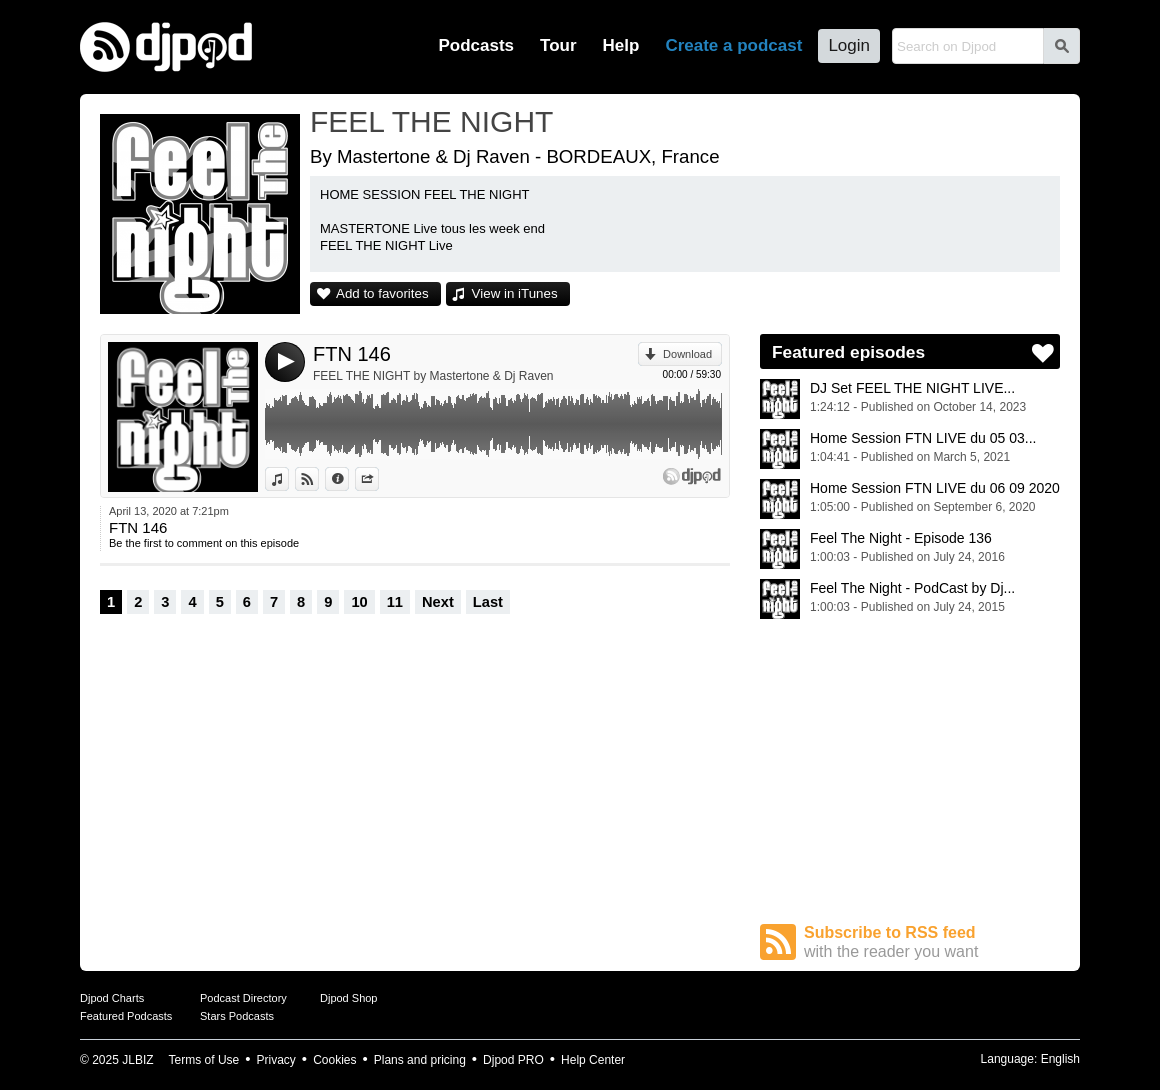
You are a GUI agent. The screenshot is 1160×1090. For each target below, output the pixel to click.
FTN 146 (352, 354)
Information (348, 479)
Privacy (276, 1060)
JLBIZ (137, 1060)
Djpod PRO (513, 1060)
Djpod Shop (349, 998)
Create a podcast (733, 45)
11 (395, 602)
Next (438, 602)
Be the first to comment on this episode (204, 543)
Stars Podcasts (237, 1016)
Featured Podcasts (126, 1016)
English (1060, 1059)
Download (687, 354)
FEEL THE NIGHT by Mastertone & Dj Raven (433, 376)
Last (488, 602)
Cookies (334, 1060)
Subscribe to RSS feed (932, 942)
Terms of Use (204, 1060)
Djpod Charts (112, 998)
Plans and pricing (420, 1060)
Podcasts (476, 45)
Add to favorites (382, 293)
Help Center (593, 1060)
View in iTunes (515, 293)
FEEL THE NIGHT (431, 121)
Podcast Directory (243, 998)
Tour (558, 45)
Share (378, 479)
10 (359, 602)
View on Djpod (318, 479)
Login (849, 45)
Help (621, 45)
